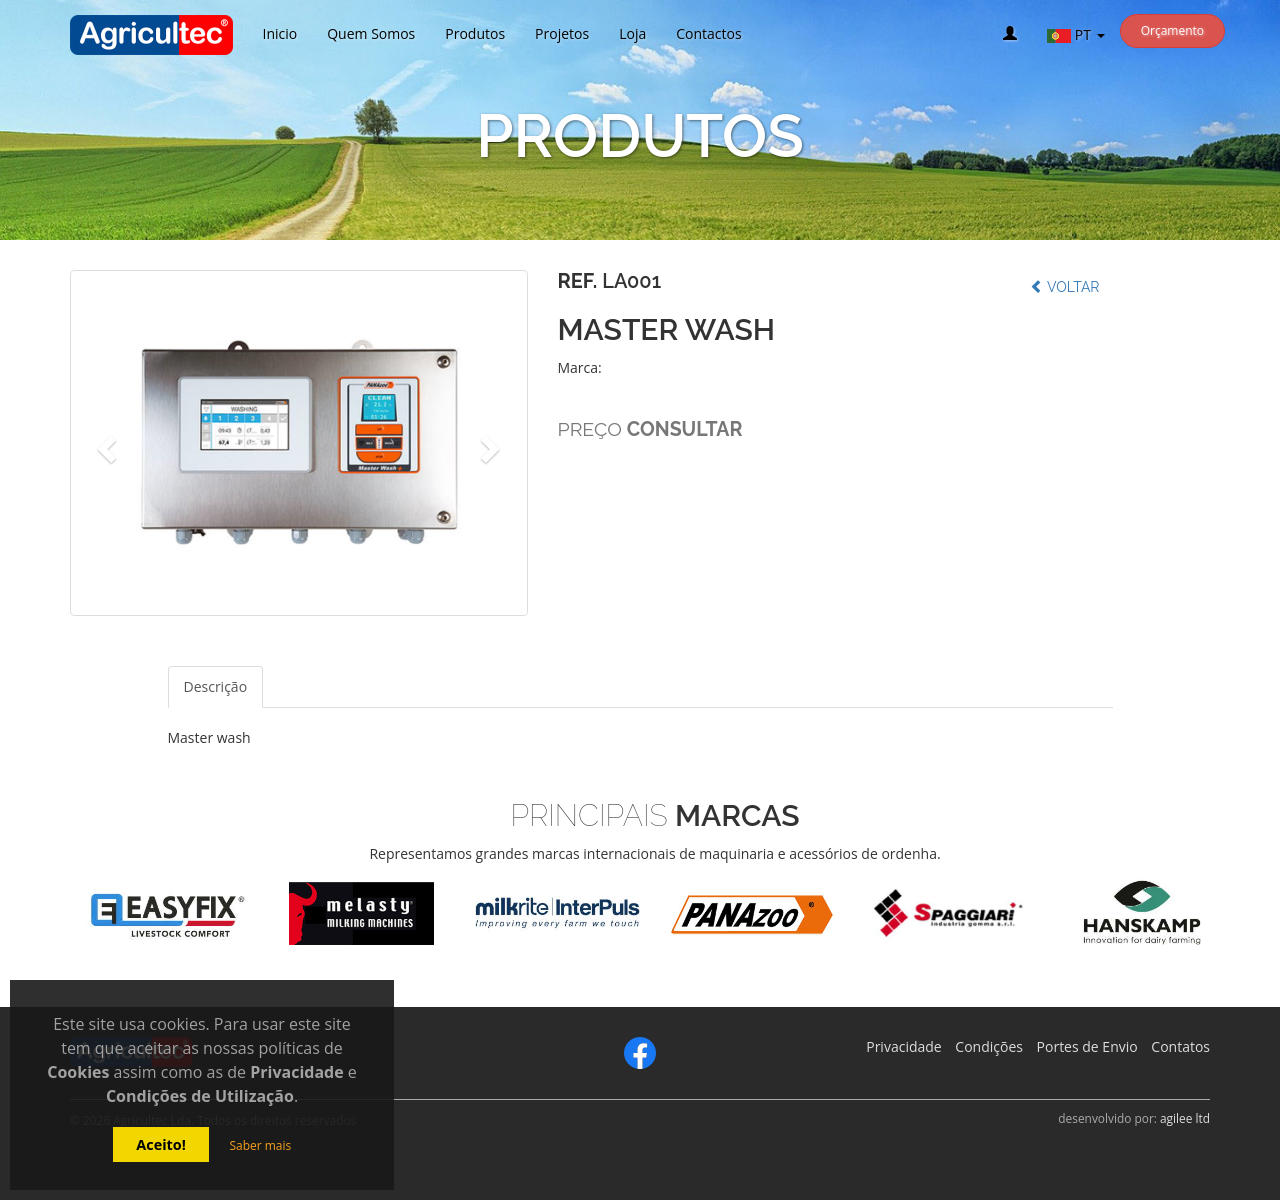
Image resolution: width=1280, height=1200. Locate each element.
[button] (104, 443)
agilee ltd (1185, 1118)
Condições (989, 1046)
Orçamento (1172, 30)
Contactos (708, 33)
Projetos (562, 33)
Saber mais (260, 1145)
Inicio (280, 33)
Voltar (1065, 287)
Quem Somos (371, 33)
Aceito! (161, 1144)
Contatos (1180, 1046)
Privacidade (903, 1046)
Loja (632, 33)
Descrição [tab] (216, 686)
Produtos (475, 33)
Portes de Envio (1087, 1046)
